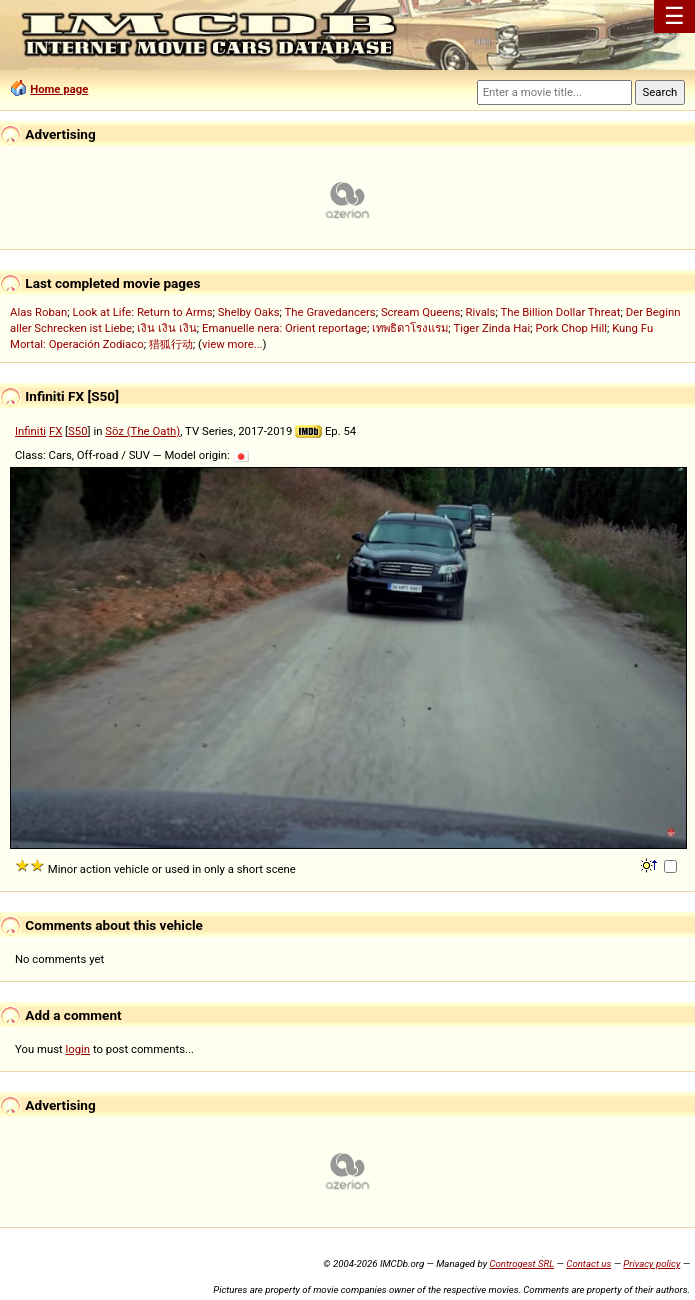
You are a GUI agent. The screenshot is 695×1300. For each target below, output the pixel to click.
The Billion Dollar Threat (560, 312)
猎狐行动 (171, 344)
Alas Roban (38, 312)
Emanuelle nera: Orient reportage (284, 328)
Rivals (481, 312)
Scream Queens (420, 312)
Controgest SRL (521, 1263)
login (78, 1049)
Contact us (588, 1263)
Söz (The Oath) (142, 431)
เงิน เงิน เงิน (167, 328)
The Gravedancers (330, 312)
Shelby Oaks (249, 312)
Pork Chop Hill (571, 328)
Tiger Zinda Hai (492, 328)
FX (55, 431)
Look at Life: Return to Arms (142, 312)
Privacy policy (651, 1263)
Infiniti (30, 431)
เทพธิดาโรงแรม (410, 328)
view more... (232, 344)
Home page (59, 89)
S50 (77, 431)
